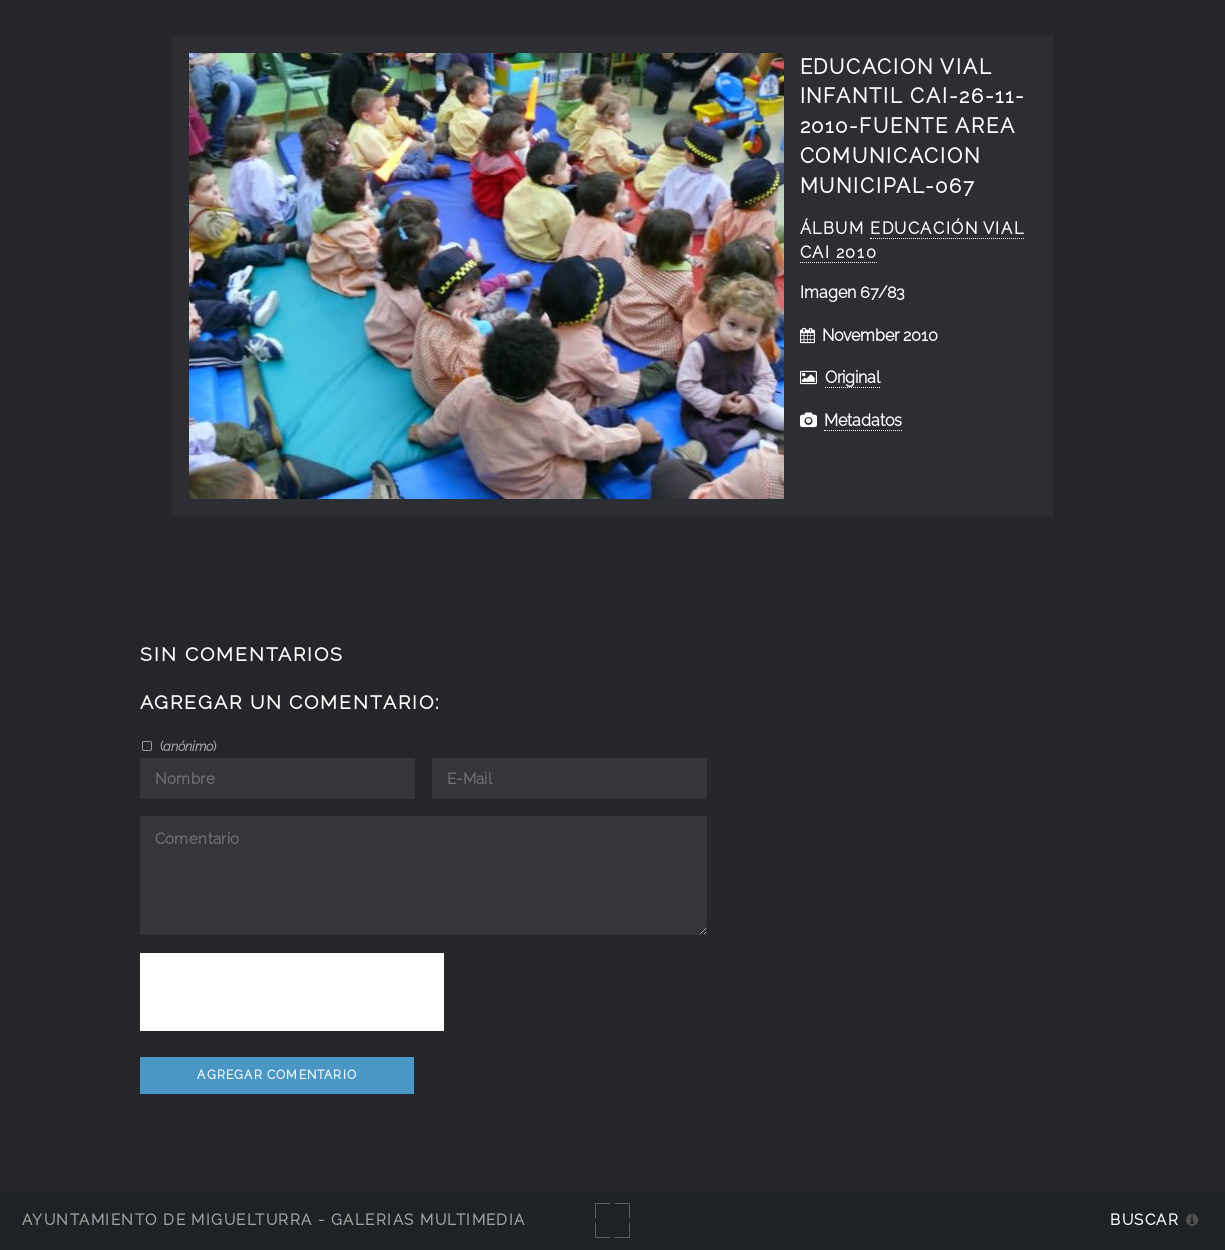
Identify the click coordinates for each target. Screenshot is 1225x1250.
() (186, 746)
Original (852, 377)
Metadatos (863, 420)
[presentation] (292, 992)
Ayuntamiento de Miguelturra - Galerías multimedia (274, 1219)
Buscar (1144, 1219)
